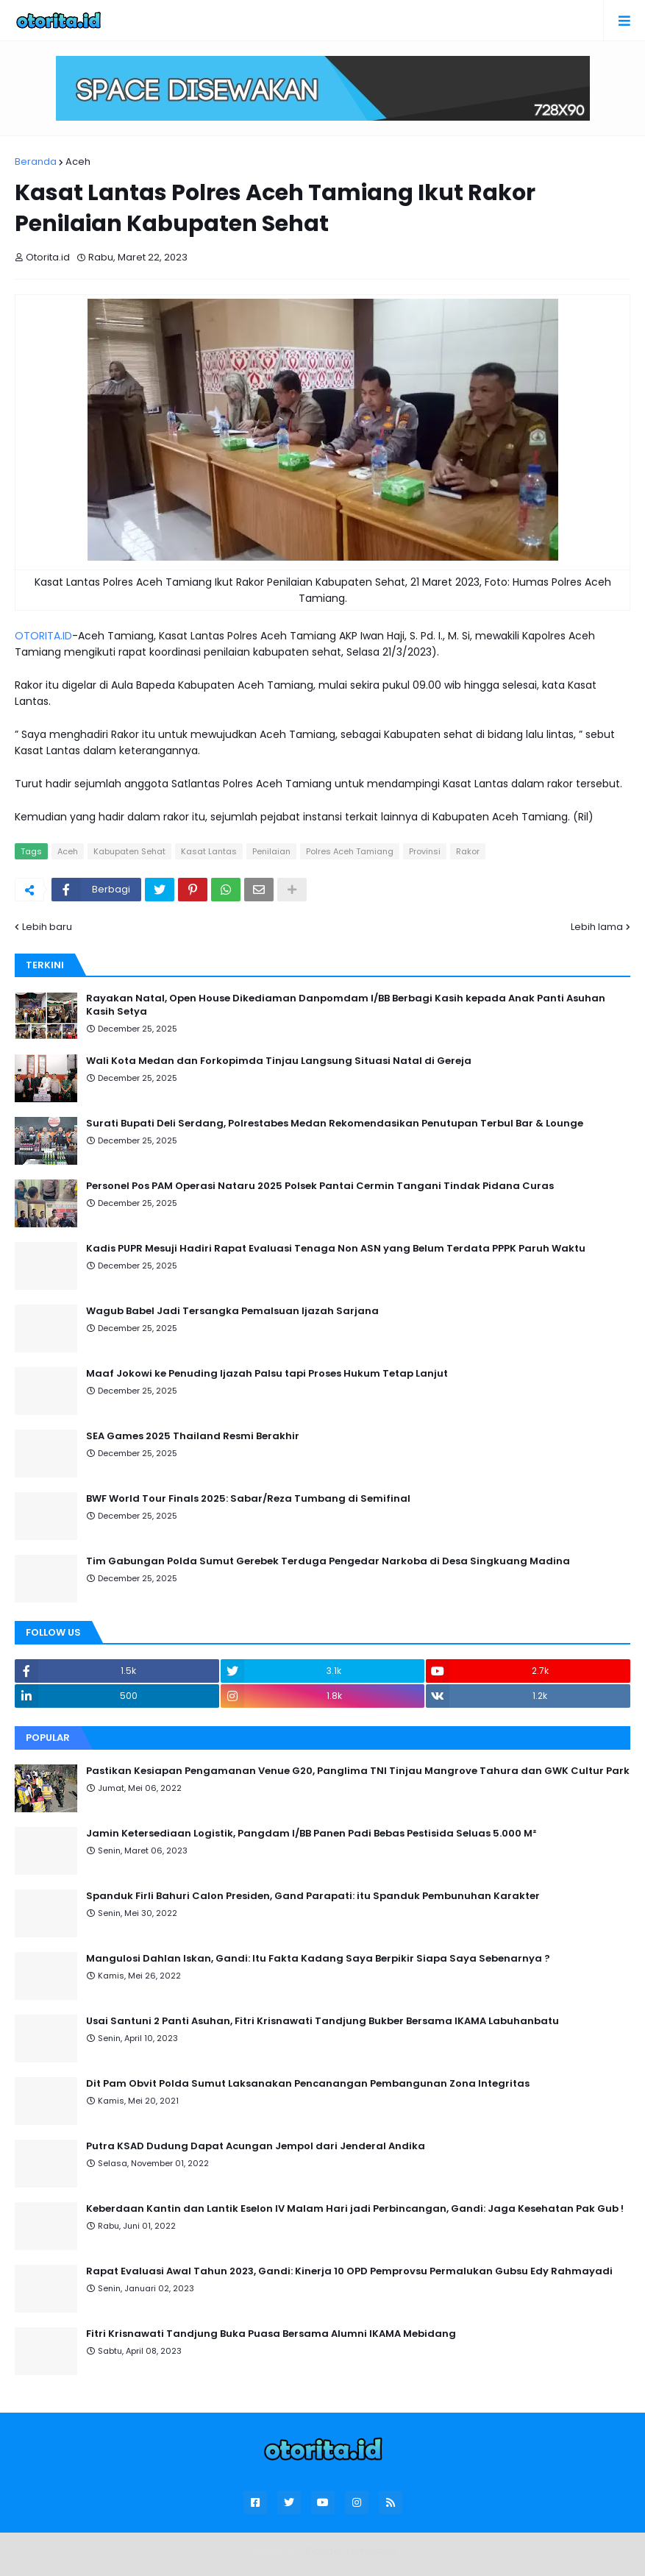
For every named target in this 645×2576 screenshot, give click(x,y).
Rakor (468, 851)
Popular (48, 1738)
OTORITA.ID (43, 635)
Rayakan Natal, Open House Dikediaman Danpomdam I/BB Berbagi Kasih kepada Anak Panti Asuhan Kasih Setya (345, 1005)
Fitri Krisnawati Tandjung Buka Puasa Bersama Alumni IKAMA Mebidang (271, 2334)
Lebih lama (597, 927)
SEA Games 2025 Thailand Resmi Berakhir (192, 1436)
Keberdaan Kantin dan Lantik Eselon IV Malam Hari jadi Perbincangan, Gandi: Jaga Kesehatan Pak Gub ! (355, 2208)
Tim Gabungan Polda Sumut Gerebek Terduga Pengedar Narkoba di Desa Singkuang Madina (328, 1561)
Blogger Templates (351, 2551)
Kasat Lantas (209, 851)
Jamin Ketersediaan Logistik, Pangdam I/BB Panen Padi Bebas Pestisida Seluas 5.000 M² (311, 1833)
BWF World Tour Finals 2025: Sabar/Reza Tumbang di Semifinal (248, 1498)
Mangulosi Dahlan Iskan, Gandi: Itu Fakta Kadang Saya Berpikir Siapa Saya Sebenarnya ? (318, 1958)
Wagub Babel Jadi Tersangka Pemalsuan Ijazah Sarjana (232, 1311)
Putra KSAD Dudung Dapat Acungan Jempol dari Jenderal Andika (255, 2146)
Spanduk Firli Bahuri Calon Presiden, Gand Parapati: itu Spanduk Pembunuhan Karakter (313, 1896)
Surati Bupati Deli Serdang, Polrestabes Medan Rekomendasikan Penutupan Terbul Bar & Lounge (334, 1123)
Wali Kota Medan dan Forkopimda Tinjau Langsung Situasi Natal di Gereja (278, 1061)
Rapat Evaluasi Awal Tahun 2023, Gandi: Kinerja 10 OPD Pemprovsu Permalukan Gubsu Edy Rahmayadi (349, 2271)
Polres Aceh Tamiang (349, 851)
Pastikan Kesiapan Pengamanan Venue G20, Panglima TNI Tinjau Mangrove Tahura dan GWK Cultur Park (358, 1771)
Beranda (36, 161)
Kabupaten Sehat (129, 851)
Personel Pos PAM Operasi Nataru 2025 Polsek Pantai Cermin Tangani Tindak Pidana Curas (320, 1186)
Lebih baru (47, 927)
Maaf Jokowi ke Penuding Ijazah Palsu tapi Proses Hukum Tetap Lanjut (267, 1373)
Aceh (77, 161)
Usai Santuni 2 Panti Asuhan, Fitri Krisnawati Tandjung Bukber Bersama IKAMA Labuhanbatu (322, 2021)
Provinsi (425, 851)
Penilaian (271, 851)
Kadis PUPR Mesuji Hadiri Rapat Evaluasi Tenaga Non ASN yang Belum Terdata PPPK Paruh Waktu (335, 1248)
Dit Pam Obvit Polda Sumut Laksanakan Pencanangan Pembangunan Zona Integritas (308, 2083)
